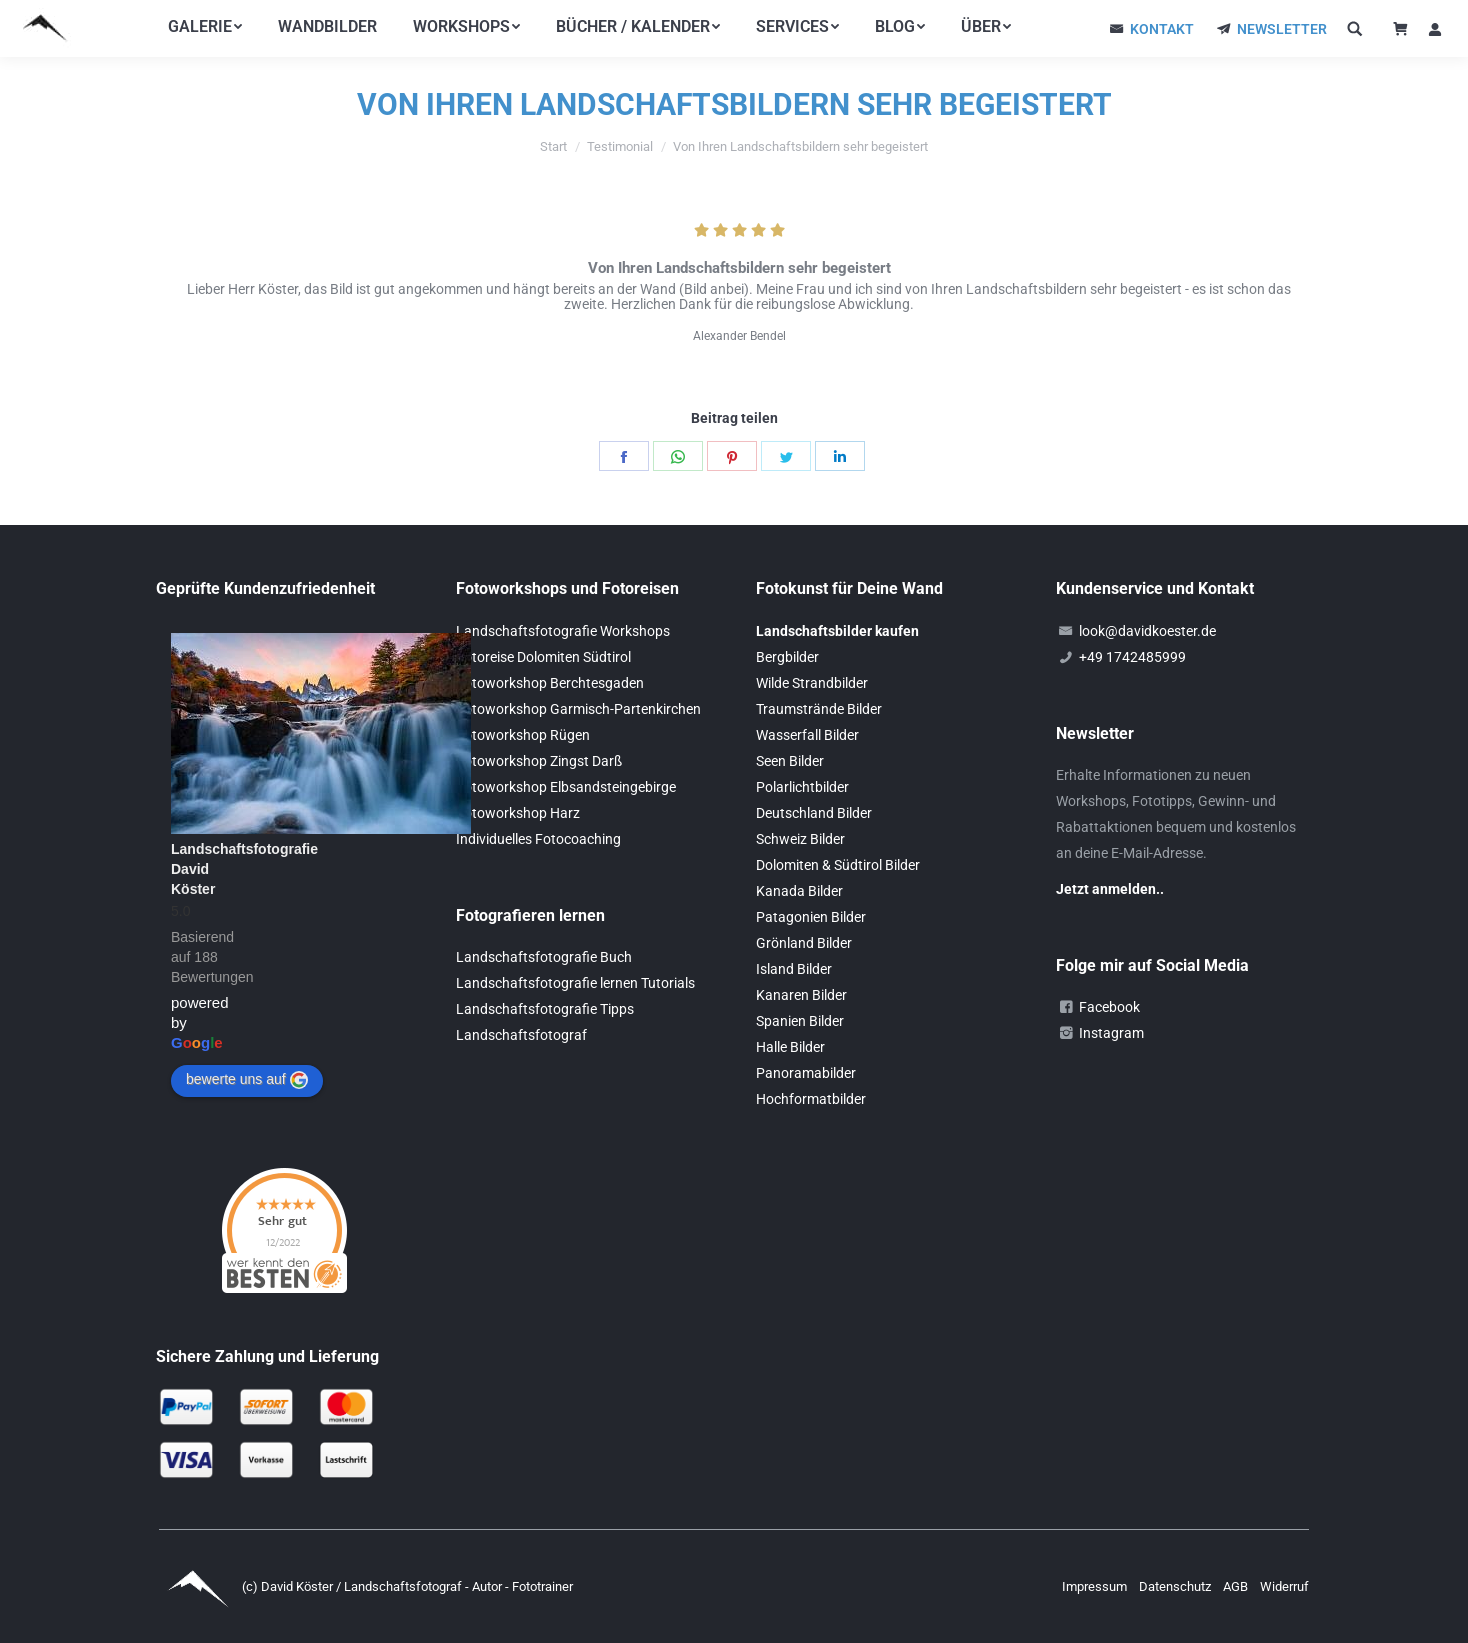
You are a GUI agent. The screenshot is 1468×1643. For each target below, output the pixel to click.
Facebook (1109, 1007)
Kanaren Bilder (801, 995)
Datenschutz (1176, 1586)
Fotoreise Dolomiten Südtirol (543, 657)
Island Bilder (794, 969)
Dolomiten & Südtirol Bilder (838, 865)
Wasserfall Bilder (807, 735)
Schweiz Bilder (800, 839)
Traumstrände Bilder (819, 709)
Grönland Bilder (804, 943)
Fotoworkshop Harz (518, 813)
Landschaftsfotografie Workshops (563, 631)
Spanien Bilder (800, 1021)
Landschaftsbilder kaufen (837, 631)
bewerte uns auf (247, 1080)
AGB (1237, 1586)
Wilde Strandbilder (812, 683)
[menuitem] (205, 27)
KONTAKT (1162, 29)
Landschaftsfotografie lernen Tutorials (575, 983)
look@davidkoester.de (1147, 631)
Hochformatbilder (811, 1099)
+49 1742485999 (1132, 657)
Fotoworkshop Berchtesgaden (550, 683)
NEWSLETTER (1282, 29)
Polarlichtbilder (802, 787)
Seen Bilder (790, 761)
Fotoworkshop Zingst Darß (539, 761)
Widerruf (1284, 1586)
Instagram (1111, 1033)
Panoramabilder (806, 1073)
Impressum (1096, 1586)
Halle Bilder (790, 1047)
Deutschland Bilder (814, 813)
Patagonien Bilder (811, 917)
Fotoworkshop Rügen (523, 735)
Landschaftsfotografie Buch (544, 957)
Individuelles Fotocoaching (538, 839)
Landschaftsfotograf (521, 1035)
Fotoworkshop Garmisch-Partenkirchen (578, 709)
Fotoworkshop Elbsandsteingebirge (566, 787)
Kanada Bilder (799, 891)
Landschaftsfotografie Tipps (545, 1009)
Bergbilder (787, 657)
